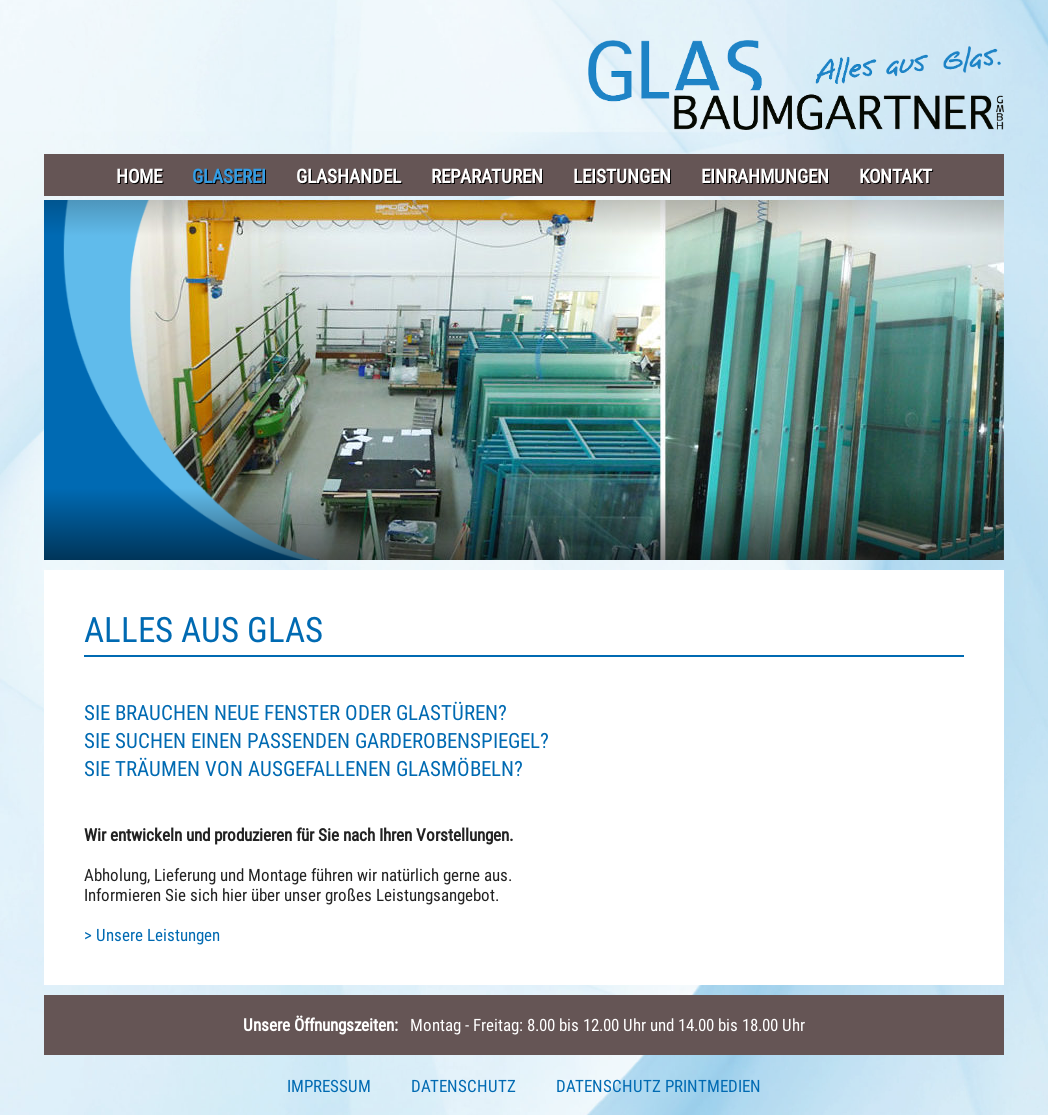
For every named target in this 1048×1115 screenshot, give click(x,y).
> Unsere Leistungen (152, 935)
